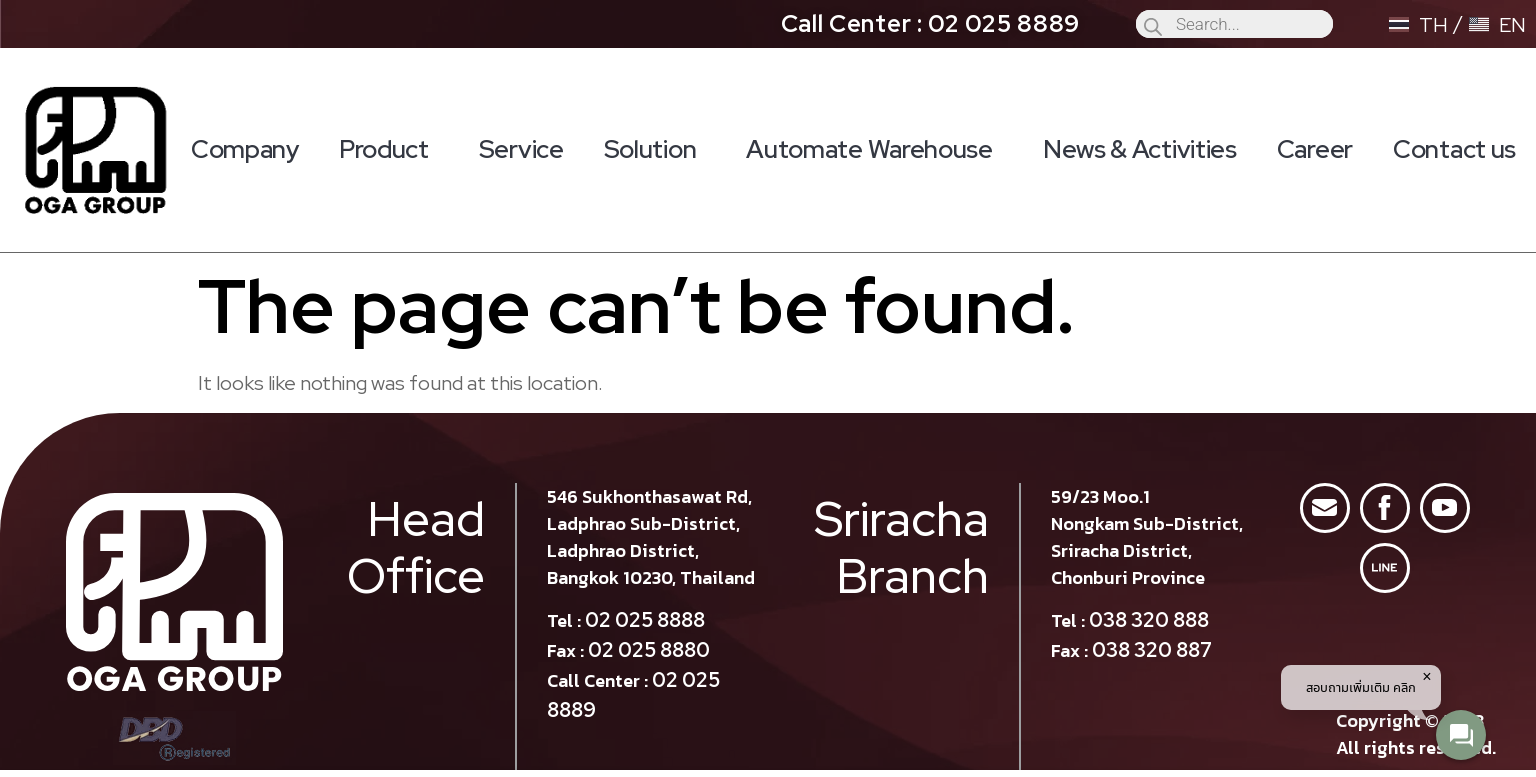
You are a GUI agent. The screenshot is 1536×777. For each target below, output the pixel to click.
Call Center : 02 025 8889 (931, 23)
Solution (655, 149)
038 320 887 (1152, 650)
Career (1315, 149)
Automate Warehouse (874, 149)
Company (245, 149)
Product (389, 149)
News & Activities (1140, 149)
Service (521, 149)
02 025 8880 (649, 650)
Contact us (1454, 149)
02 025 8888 (645, 620)
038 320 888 (1149, 620)
